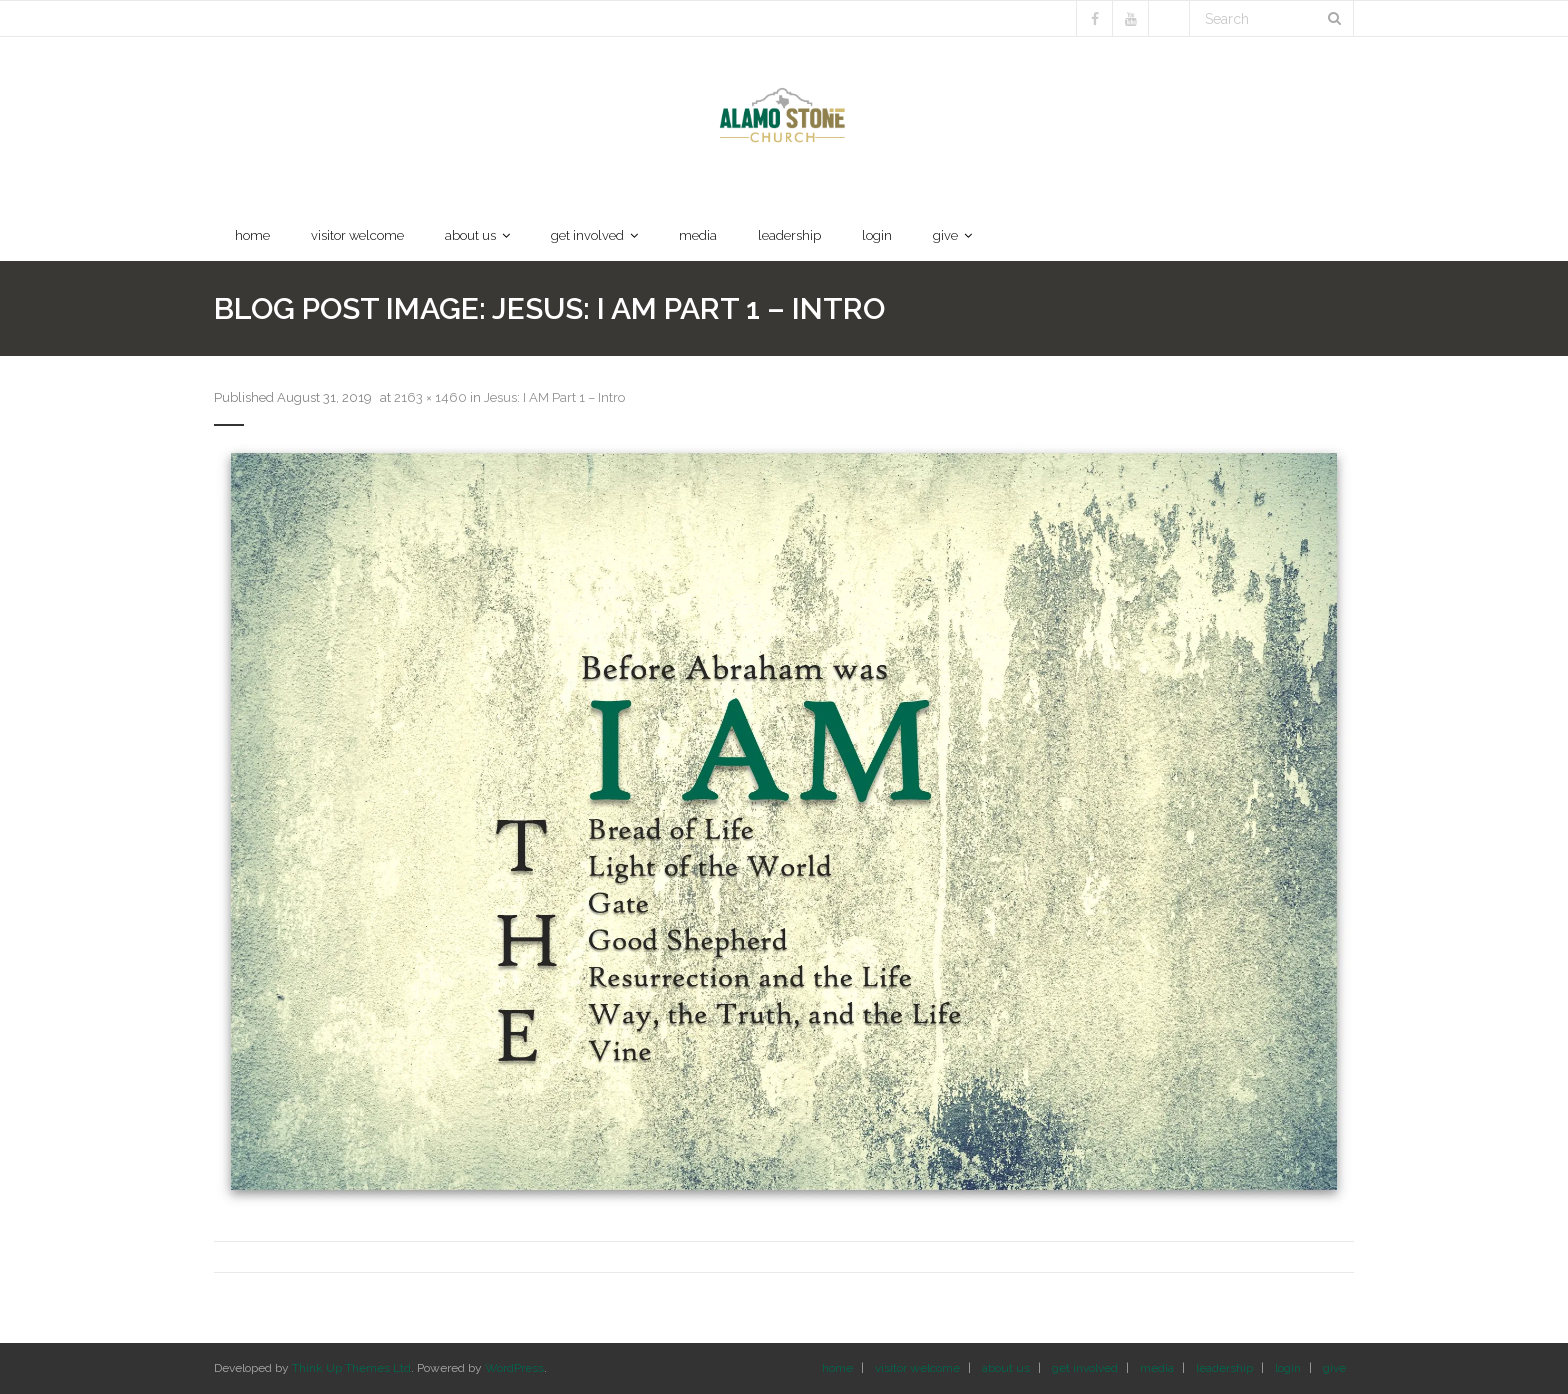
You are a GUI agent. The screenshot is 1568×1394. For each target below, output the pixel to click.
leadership (1224, 1368)
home (837, 1368)
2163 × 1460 (430, 397)
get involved (1085, 1368)
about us (1006, 1368)
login (1288, 1368)
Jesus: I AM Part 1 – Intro (554, 397)
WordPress (514, 1368)
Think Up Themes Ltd (351, 1368)
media (1157, 1368)
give (1334, 1368)
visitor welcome (917, 1368)
